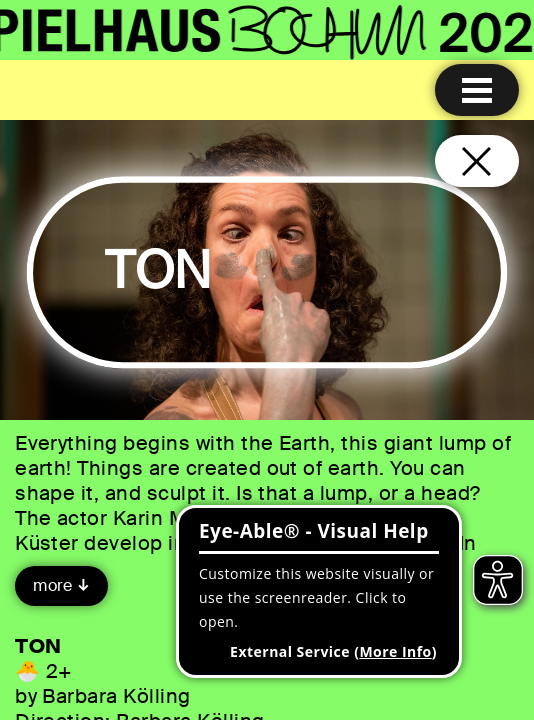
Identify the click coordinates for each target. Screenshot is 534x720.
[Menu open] (477, 90)
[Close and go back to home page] (477, 161)
